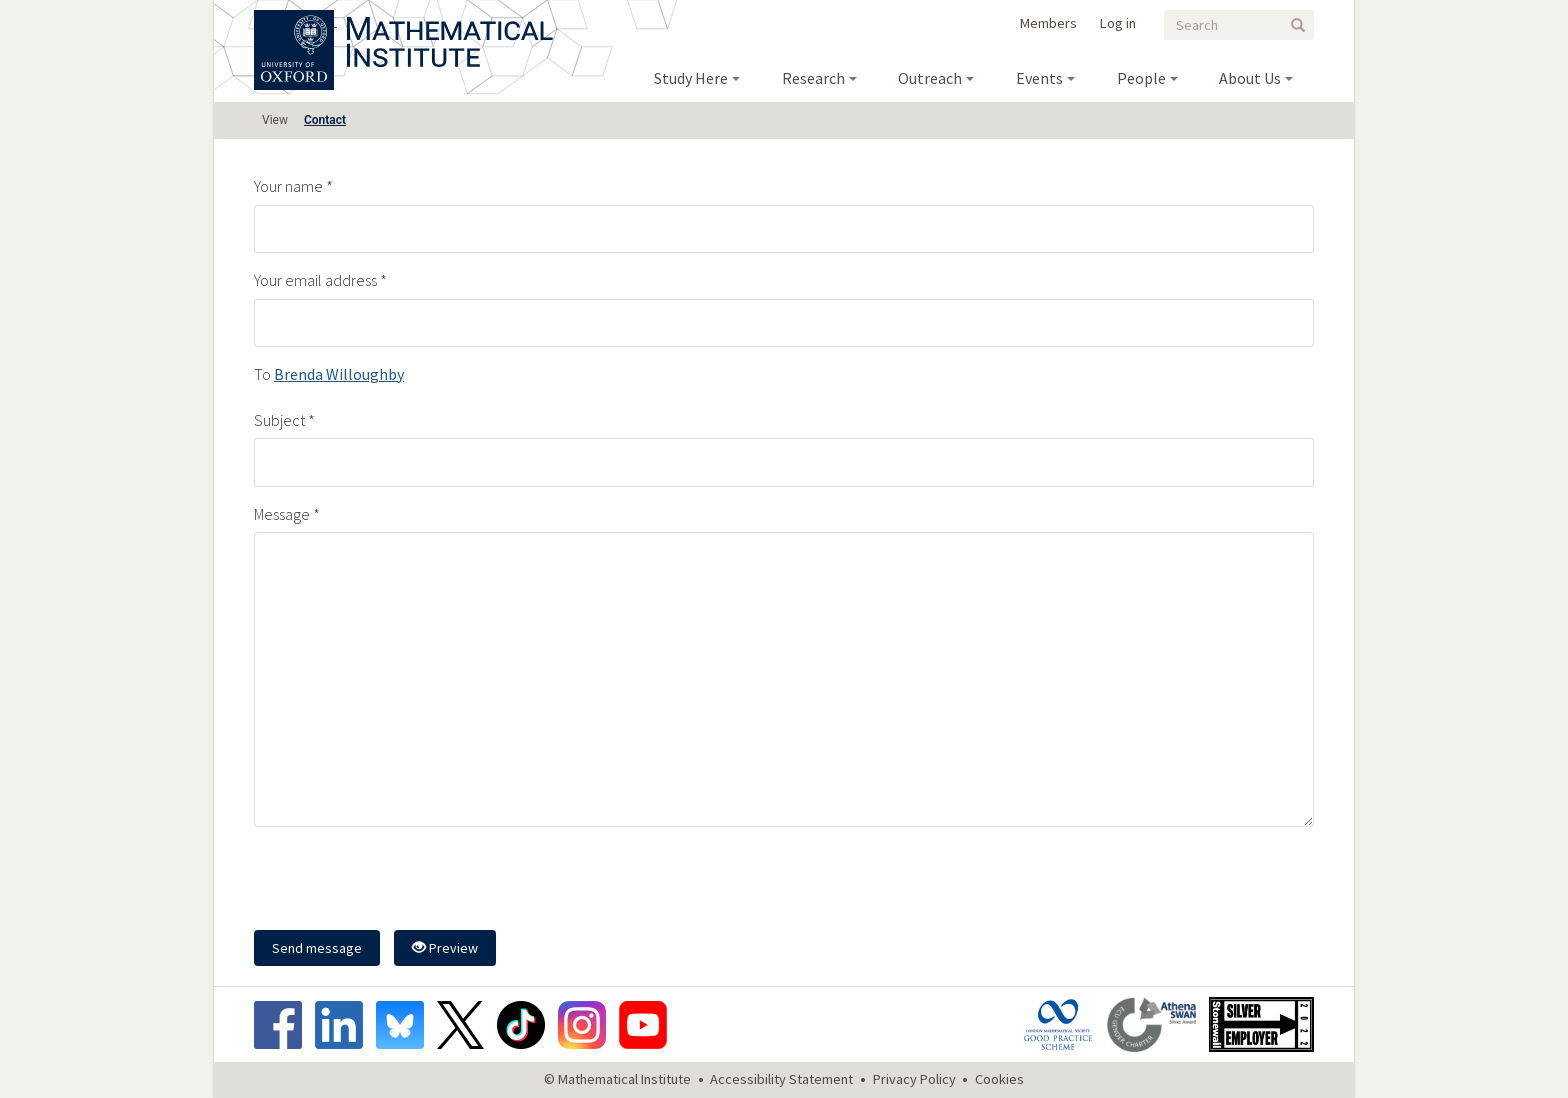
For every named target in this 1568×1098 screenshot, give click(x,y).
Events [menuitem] (1039, 78)
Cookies (999, 1079)
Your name (288, 186)
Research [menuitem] (813, 78)
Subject (279, 420)
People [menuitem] (1141, 78)
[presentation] (406, 881)
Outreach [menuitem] (930, 78)
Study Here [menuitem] (691, 78)
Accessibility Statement (781, 1079)
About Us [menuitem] (1250, 78)
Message (282, 514)
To (262, 374)
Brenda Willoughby (339, 374)
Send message (317, 948)
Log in (1118, 23)
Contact (325, 120)
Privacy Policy (914, 1079)
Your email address (315, 280)
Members (1048, 23)
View (275, 120)
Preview (445, 948)
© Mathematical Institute (617, 1079)
